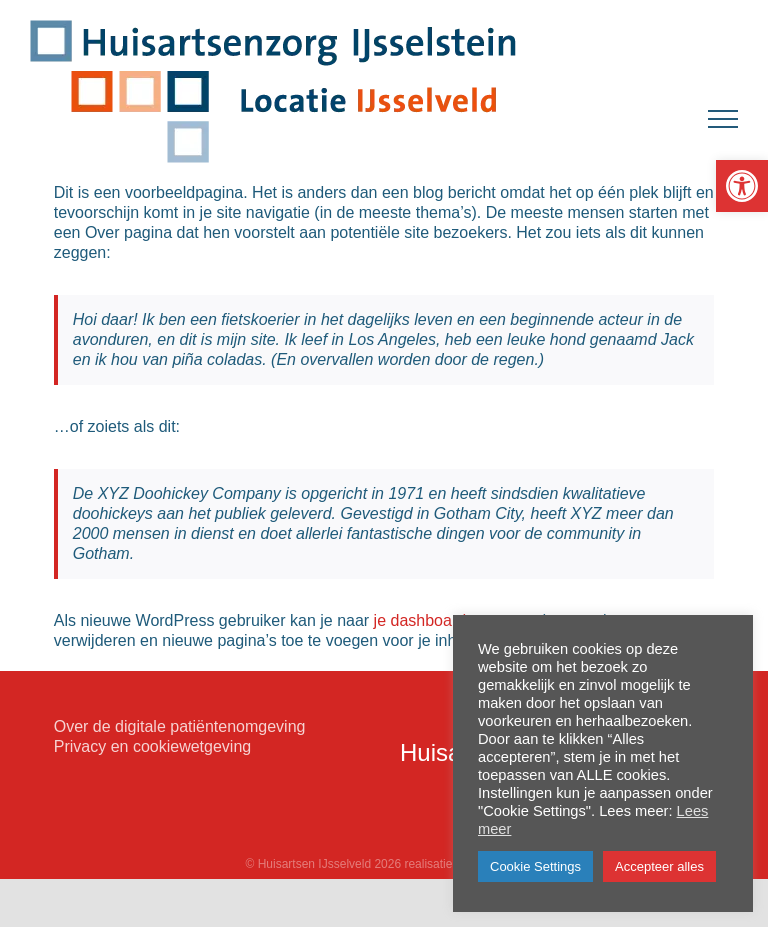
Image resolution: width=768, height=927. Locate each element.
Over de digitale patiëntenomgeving (180, 726)
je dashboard (420, 620)
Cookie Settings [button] (535, 866)
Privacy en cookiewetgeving (152, 746)
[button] (742, 186)
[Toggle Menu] (723, 119)
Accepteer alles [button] (659, 866)
